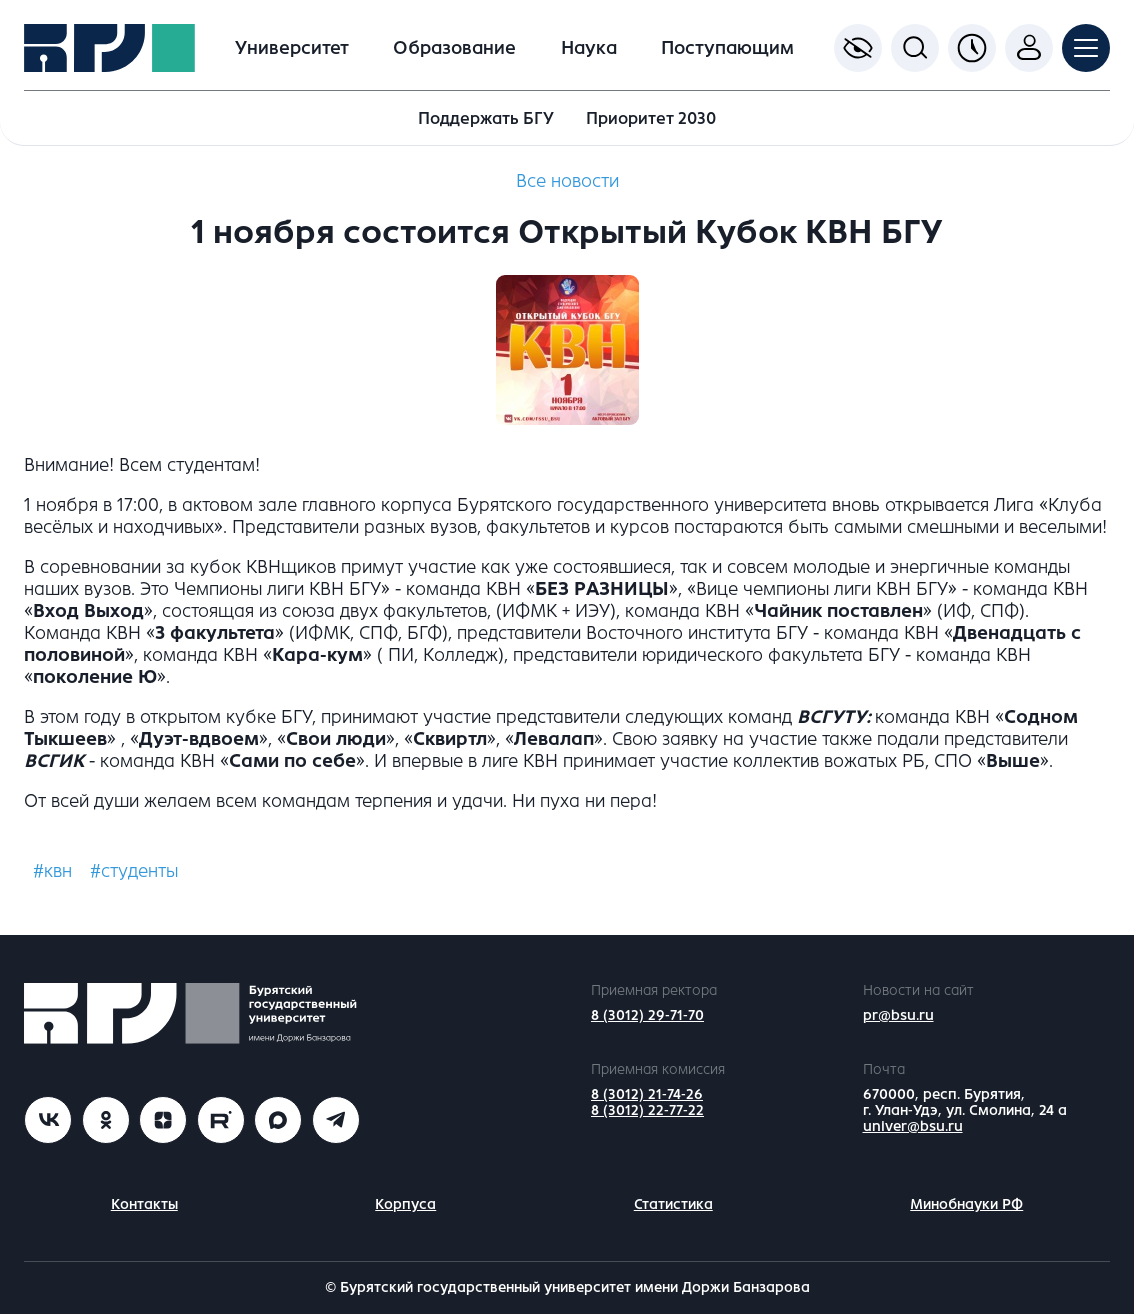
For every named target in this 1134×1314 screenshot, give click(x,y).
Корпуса (405, 1204)
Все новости (567, 181)
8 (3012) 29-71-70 (647, 1015)
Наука (589, 48)
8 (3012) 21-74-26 (647, 1094)
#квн (52, 871)
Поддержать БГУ (486, 118)
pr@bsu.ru (898, 1015)
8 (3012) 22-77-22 (647, 1110)
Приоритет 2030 (651, 118)
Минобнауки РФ (966, 1204)
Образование (454, 48)
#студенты (134, 871)
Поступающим (727, 48)
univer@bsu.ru (913, 1126)
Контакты (144, 1204)
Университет (292, 48)
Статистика (673, 1204)
